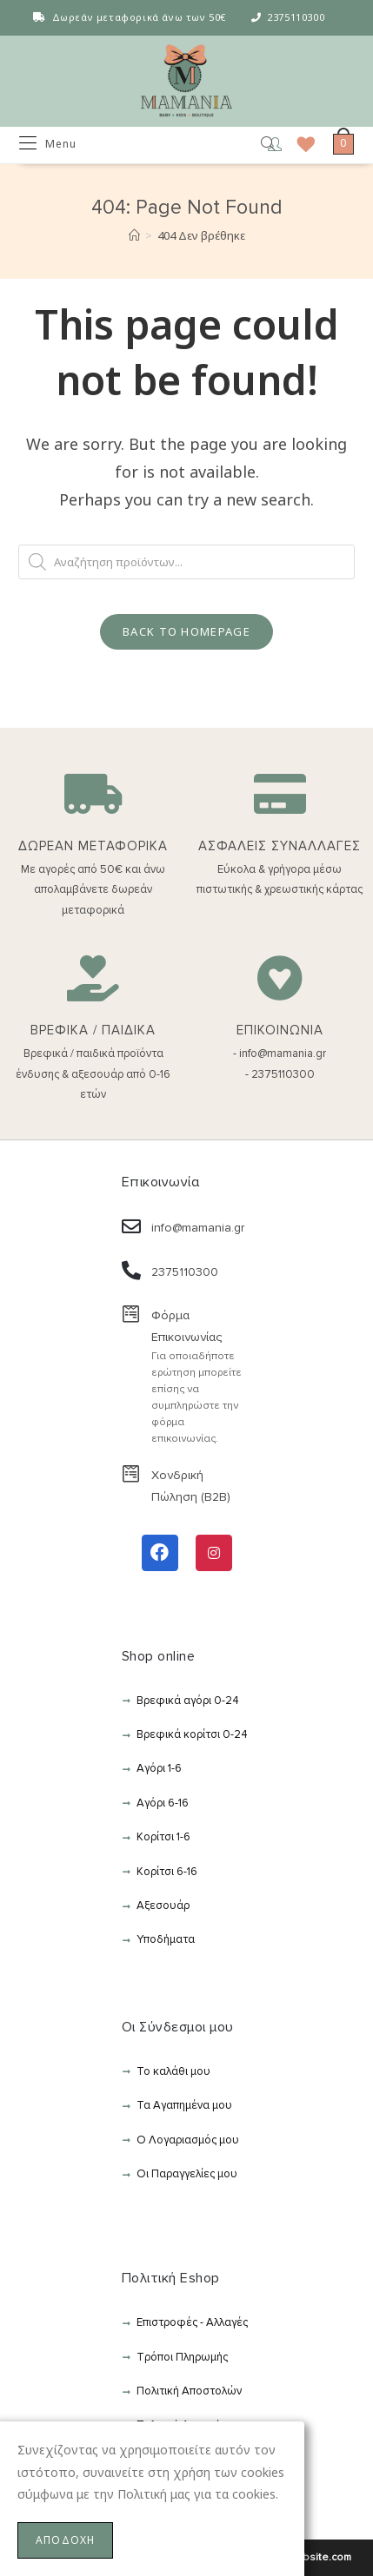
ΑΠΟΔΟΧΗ (65, 2540)
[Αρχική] (134, 235)
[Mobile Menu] (48, 144)
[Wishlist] (300, 144)
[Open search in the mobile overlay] (255, 145)
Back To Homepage (186, 631)
